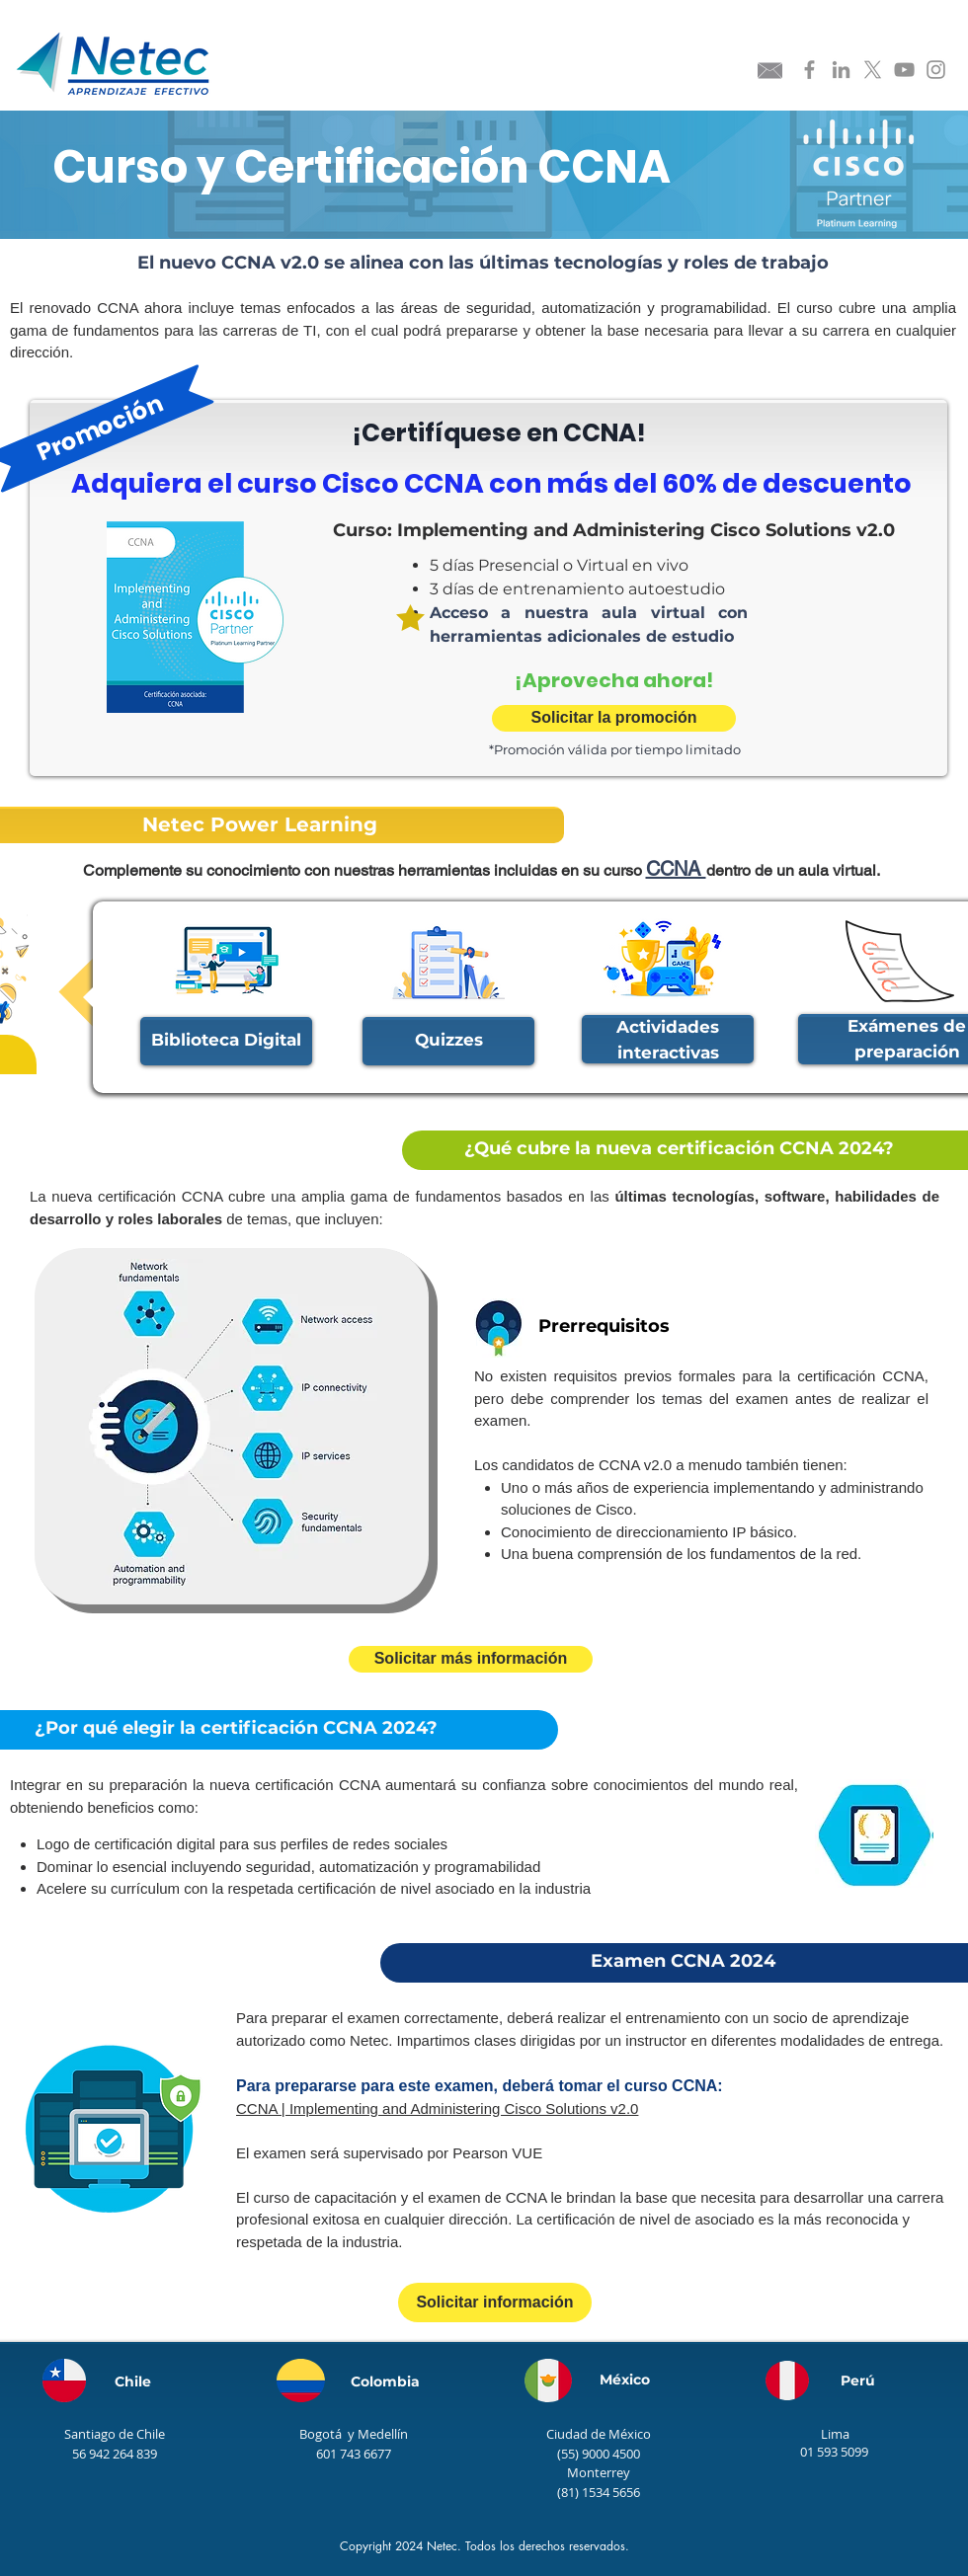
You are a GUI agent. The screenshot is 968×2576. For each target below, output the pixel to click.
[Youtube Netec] (904, 69)
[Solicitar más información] (471, 1659)
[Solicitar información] (495, 2302)
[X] (872, 69)
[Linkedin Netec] (841, 69)
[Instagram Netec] (936, 69)
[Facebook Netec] (809, 69)
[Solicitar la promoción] (614, 718)
